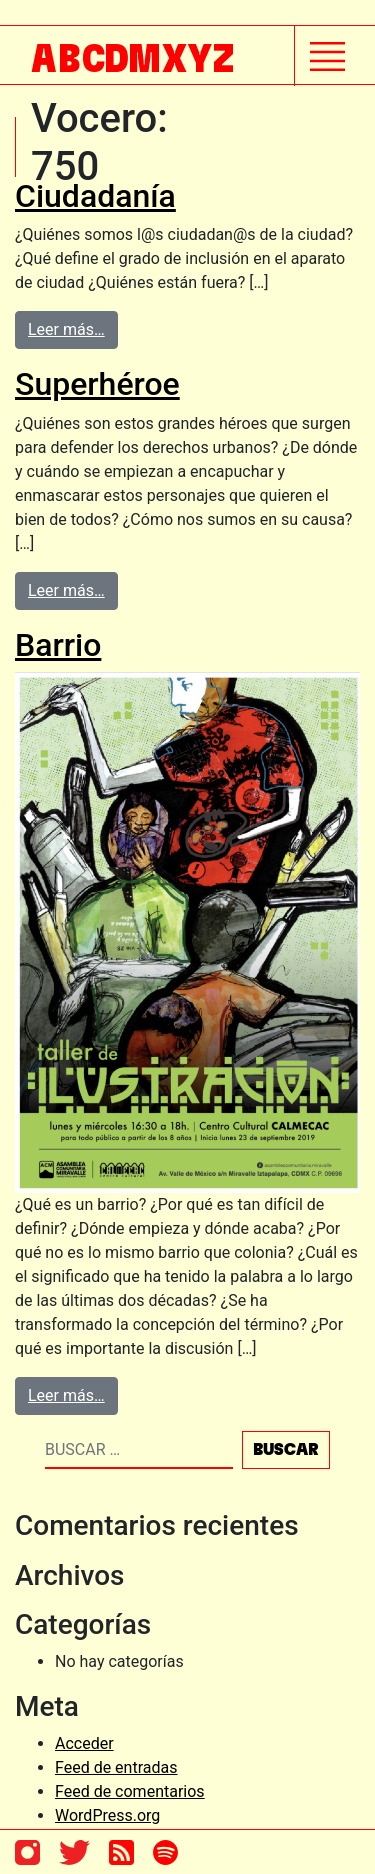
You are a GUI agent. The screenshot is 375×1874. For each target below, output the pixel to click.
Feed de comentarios (130, 1791)
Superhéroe (97, 384)
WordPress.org (107, 1815)
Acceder (84, 1743)
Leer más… (66, 329)
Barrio (58, 645)
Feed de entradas (116, 1767)
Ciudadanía (95, 196)
